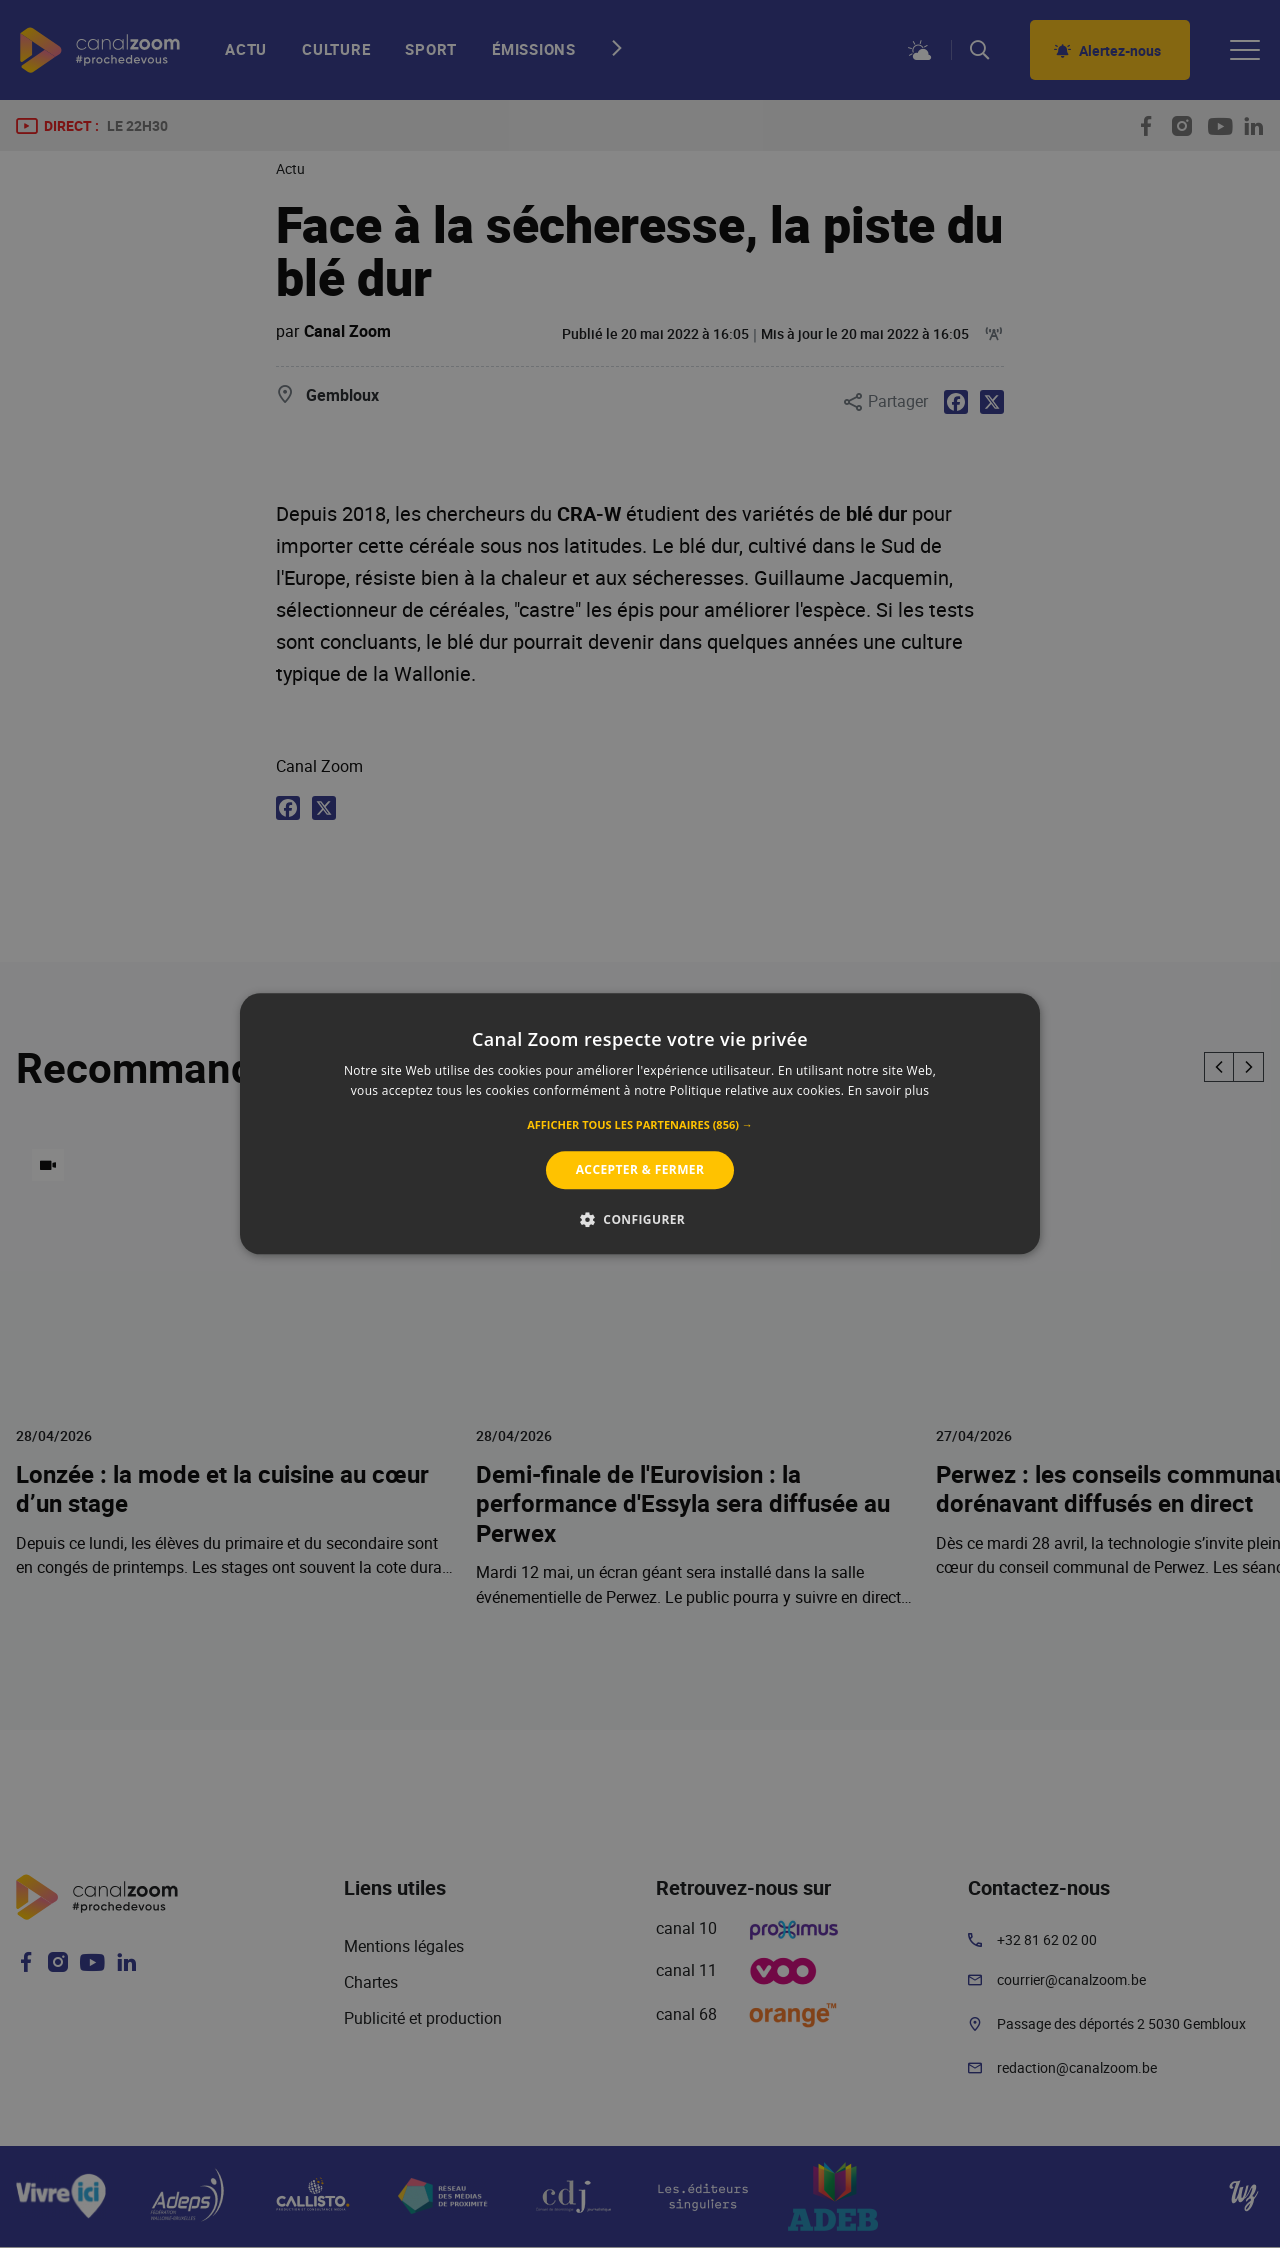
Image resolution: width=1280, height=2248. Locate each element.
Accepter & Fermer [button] (640, 1169)
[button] (640, 1125)
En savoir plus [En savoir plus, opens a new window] (888, 1091)
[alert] (640, 1124)
